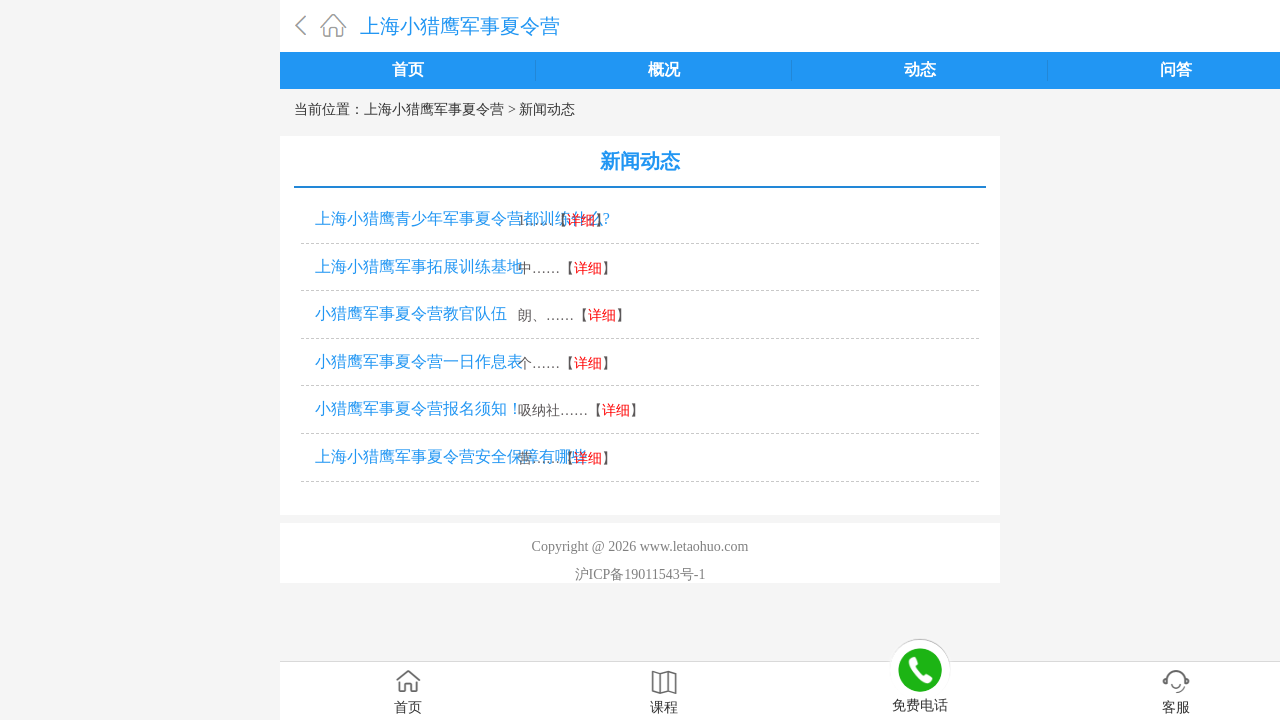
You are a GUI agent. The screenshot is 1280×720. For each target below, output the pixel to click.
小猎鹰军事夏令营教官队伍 (411, 313)
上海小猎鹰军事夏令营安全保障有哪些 (451, 456)
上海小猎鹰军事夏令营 (460, 26)
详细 (581, 220)
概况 (664, 69)
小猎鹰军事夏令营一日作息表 (419, 361)
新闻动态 (547, 109)
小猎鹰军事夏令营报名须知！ (419, 408)
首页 (408, 69)
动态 (920, 69)
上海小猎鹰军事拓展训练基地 (419, 266)
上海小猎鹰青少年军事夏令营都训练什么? (462, 218)
